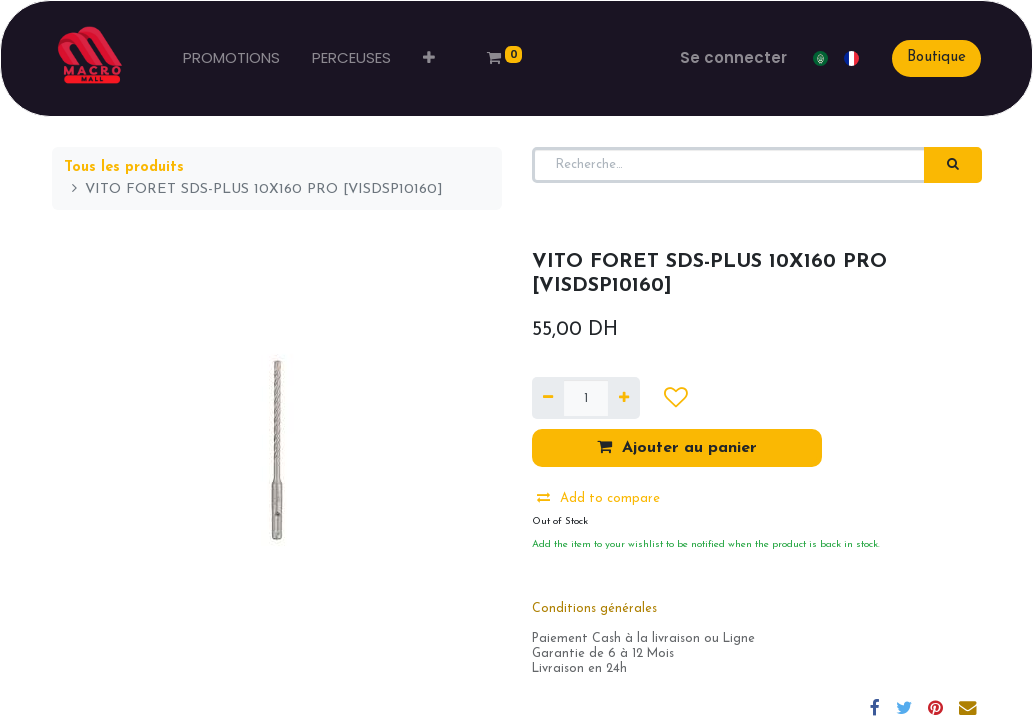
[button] (434, 58)
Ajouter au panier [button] (677, 447)
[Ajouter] (624, 398)
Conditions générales (594, 609)
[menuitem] (236, 58)
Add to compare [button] (598, 498)
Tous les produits (124, 167)
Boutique (932, 57)
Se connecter (729, 57)
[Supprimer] (548, 398)
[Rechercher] (953, 165)
